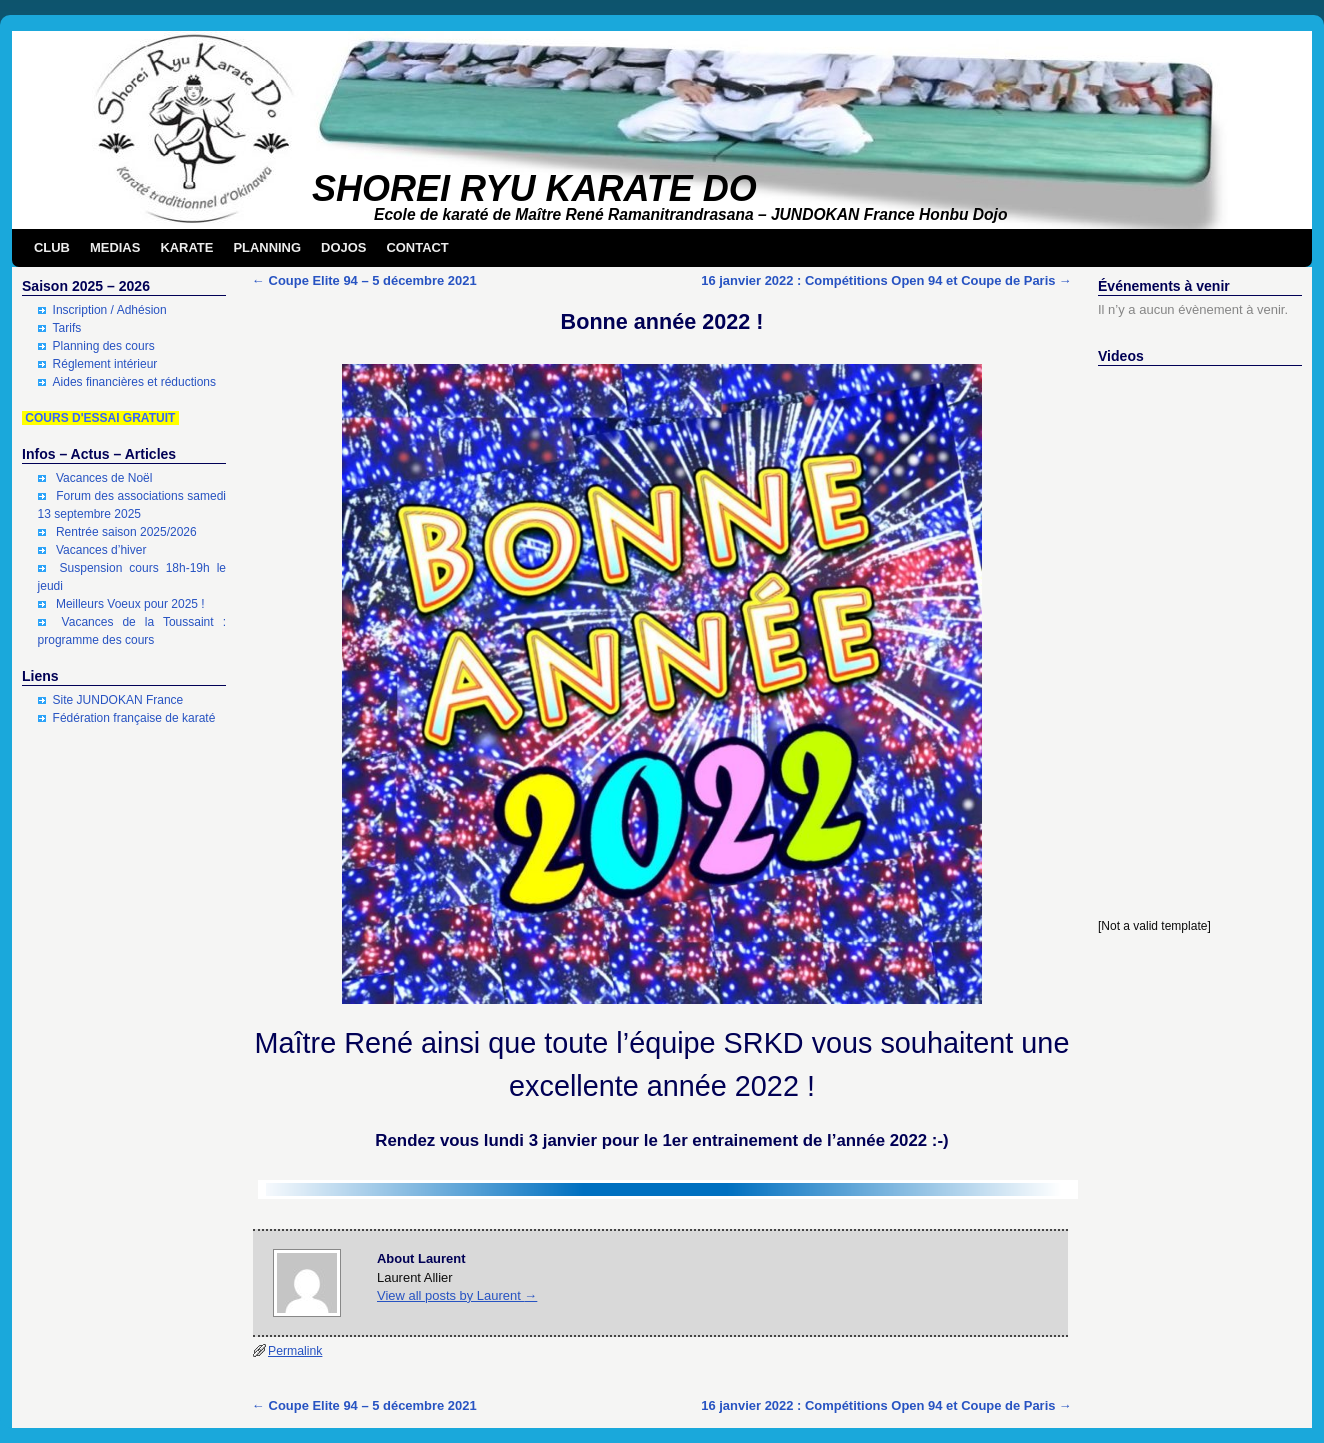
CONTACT (417, 247)
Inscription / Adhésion (110, 310)
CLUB (52, 247)
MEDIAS (115, 247)
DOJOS (343, 247)
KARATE (186, 247)
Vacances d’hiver (101, 550)
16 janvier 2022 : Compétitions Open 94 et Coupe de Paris (886, 280)
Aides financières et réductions (134, 382)
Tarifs (67, 328)
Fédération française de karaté (134, 718)
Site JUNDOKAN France (118, 700)
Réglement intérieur (105, 364)
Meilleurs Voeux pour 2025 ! (130, 604)
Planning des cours (104, 346)
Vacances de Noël (104, 478)
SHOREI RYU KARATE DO (534, 188)
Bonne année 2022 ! (662, 321)
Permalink (295, 1351)
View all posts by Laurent (457, 1295)
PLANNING (267, 247)
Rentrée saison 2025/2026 (126, 532)
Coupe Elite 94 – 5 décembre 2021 (364, 280)
